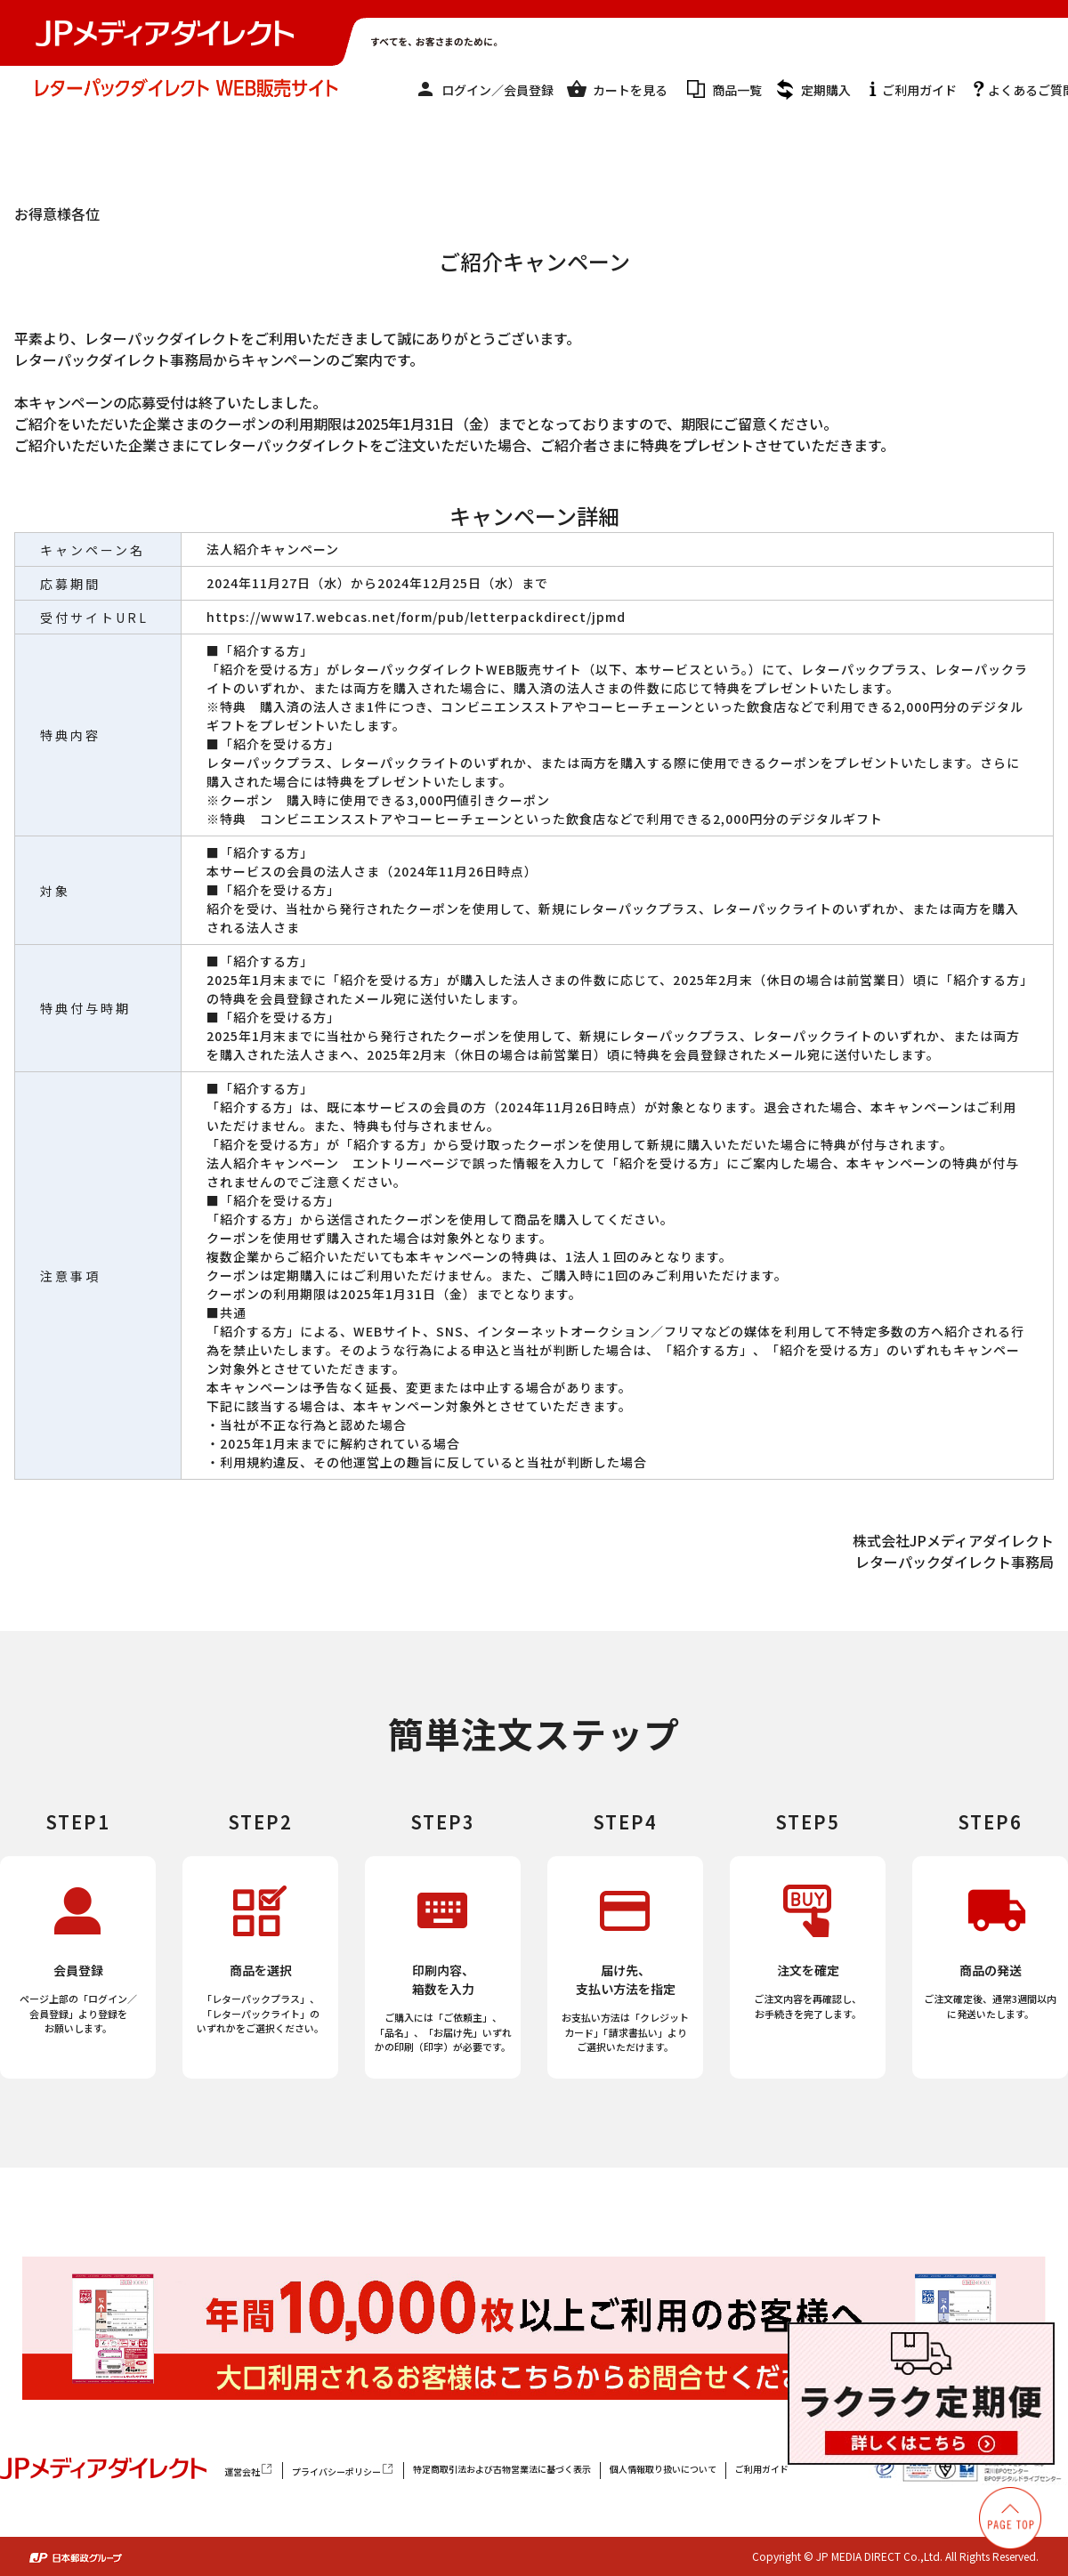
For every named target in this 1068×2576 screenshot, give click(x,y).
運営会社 (248, 2470)
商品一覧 (737, 90)
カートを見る (630, 90)
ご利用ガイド (919, 90)
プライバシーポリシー (343, 2470)
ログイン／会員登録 (497, 90)
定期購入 (826, 90)
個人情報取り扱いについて (663, 2468)
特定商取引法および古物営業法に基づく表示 (502, 2468)
